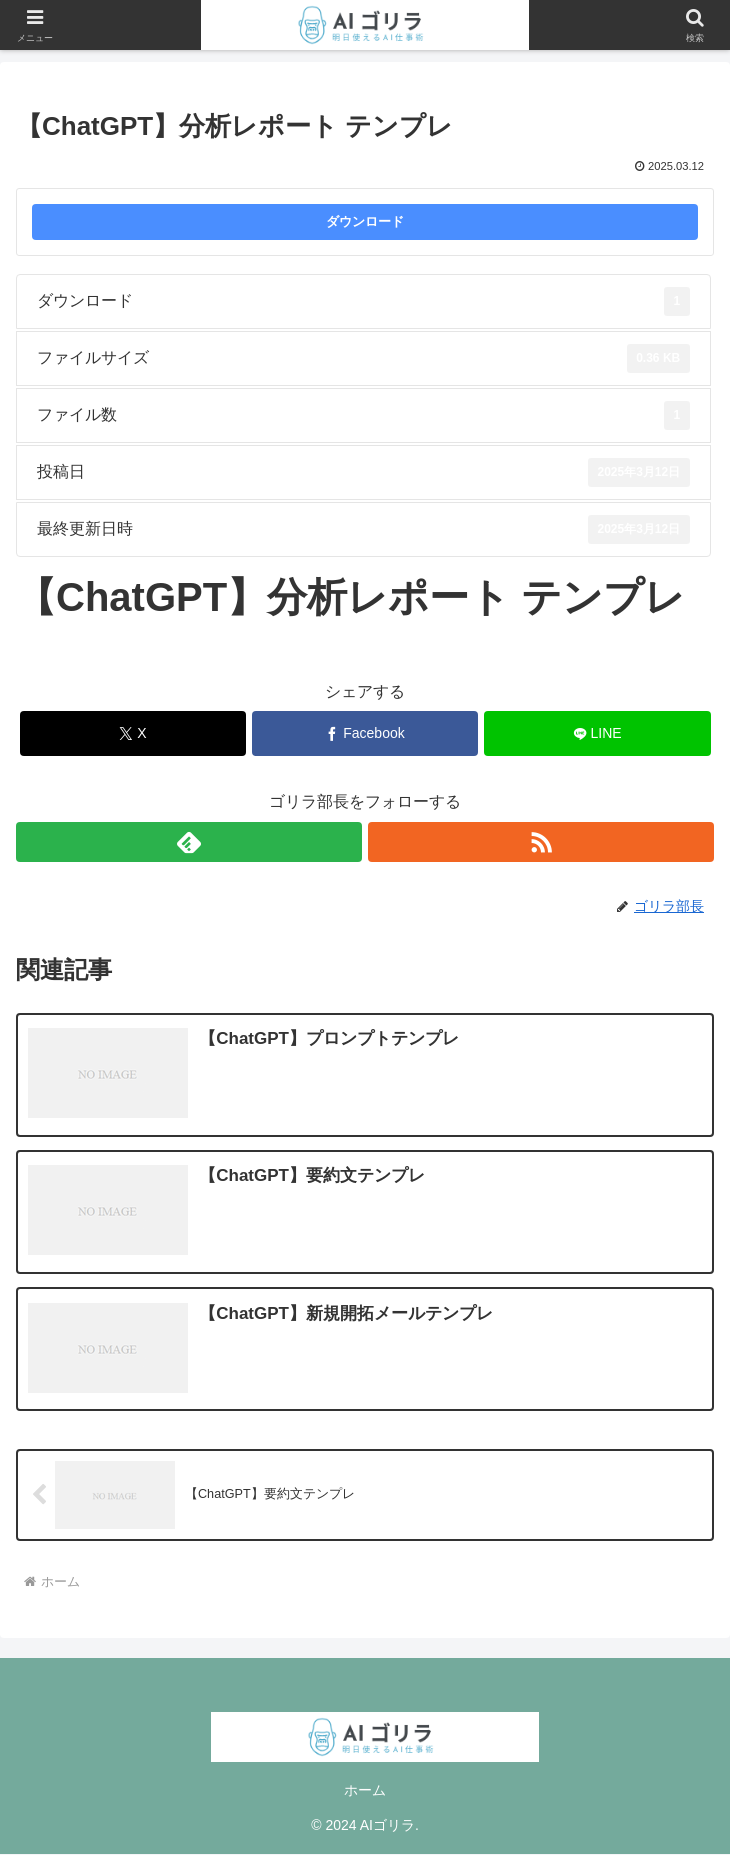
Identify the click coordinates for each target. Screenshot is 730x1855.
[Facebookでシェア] (365, 733)
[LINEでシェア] (597, 733)
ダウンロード (365, 221)
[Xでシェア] (133, 733)
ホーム (365, 1790)
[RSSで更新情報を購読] (541, 842)
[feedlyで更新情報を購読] (189, 842)
